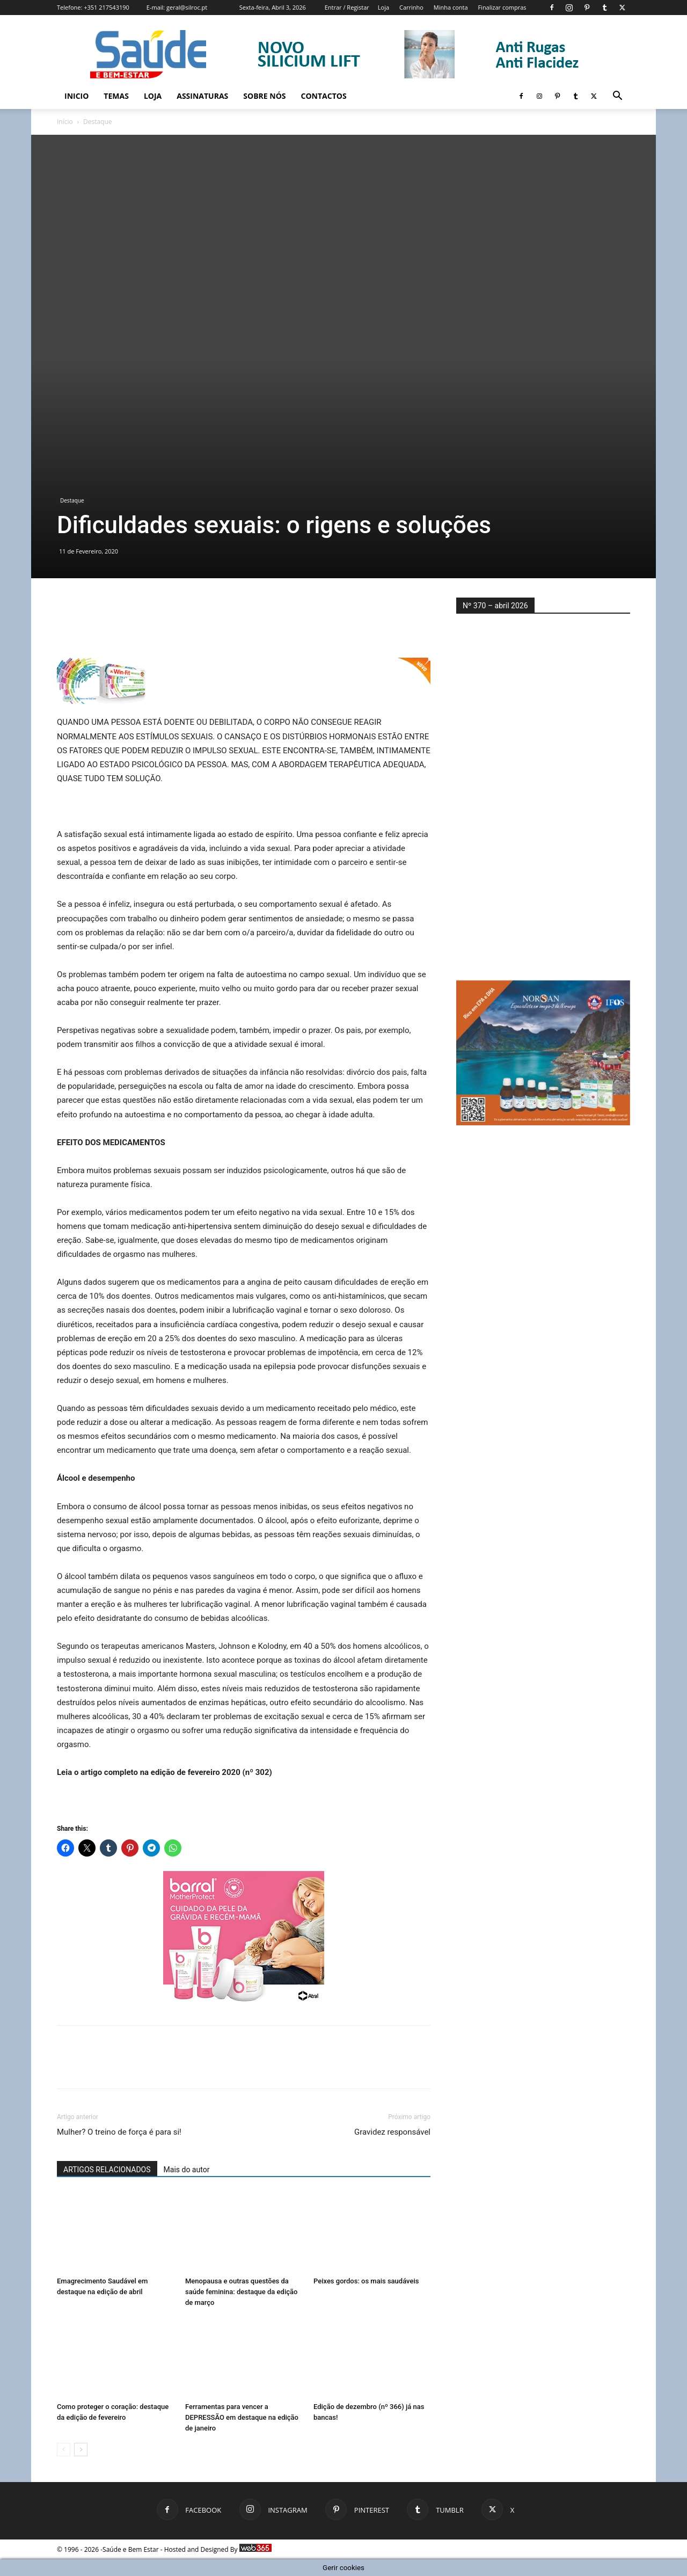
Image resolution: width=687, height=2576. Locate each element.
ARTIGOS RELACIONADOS (107, 2169)
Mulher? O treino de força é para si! (119, 2132)
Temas (116, 96)
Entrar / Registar (347, 7)
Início (65, 121)
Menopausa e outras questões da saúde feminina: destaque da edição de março (241, 2291)
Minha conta (451, 7)
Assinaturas (202, 96)
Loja (383, 7)
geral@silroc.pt (186, 7)
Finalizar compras (502, 7)
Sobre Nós (264, 96)
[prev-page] (63, 2449)
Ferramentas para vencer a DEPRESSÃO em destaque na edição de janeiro (241, 2417)
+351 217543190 (106, 7)
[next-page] (80, 2449)
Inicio (76, 96)
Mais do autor (187, 2169)
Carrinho (411, 7)
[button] (617, 97)
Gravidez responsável (392, 2132)
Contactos (324, 96)
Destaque (72, 500)
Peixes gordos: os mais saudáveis (366, 2281)
